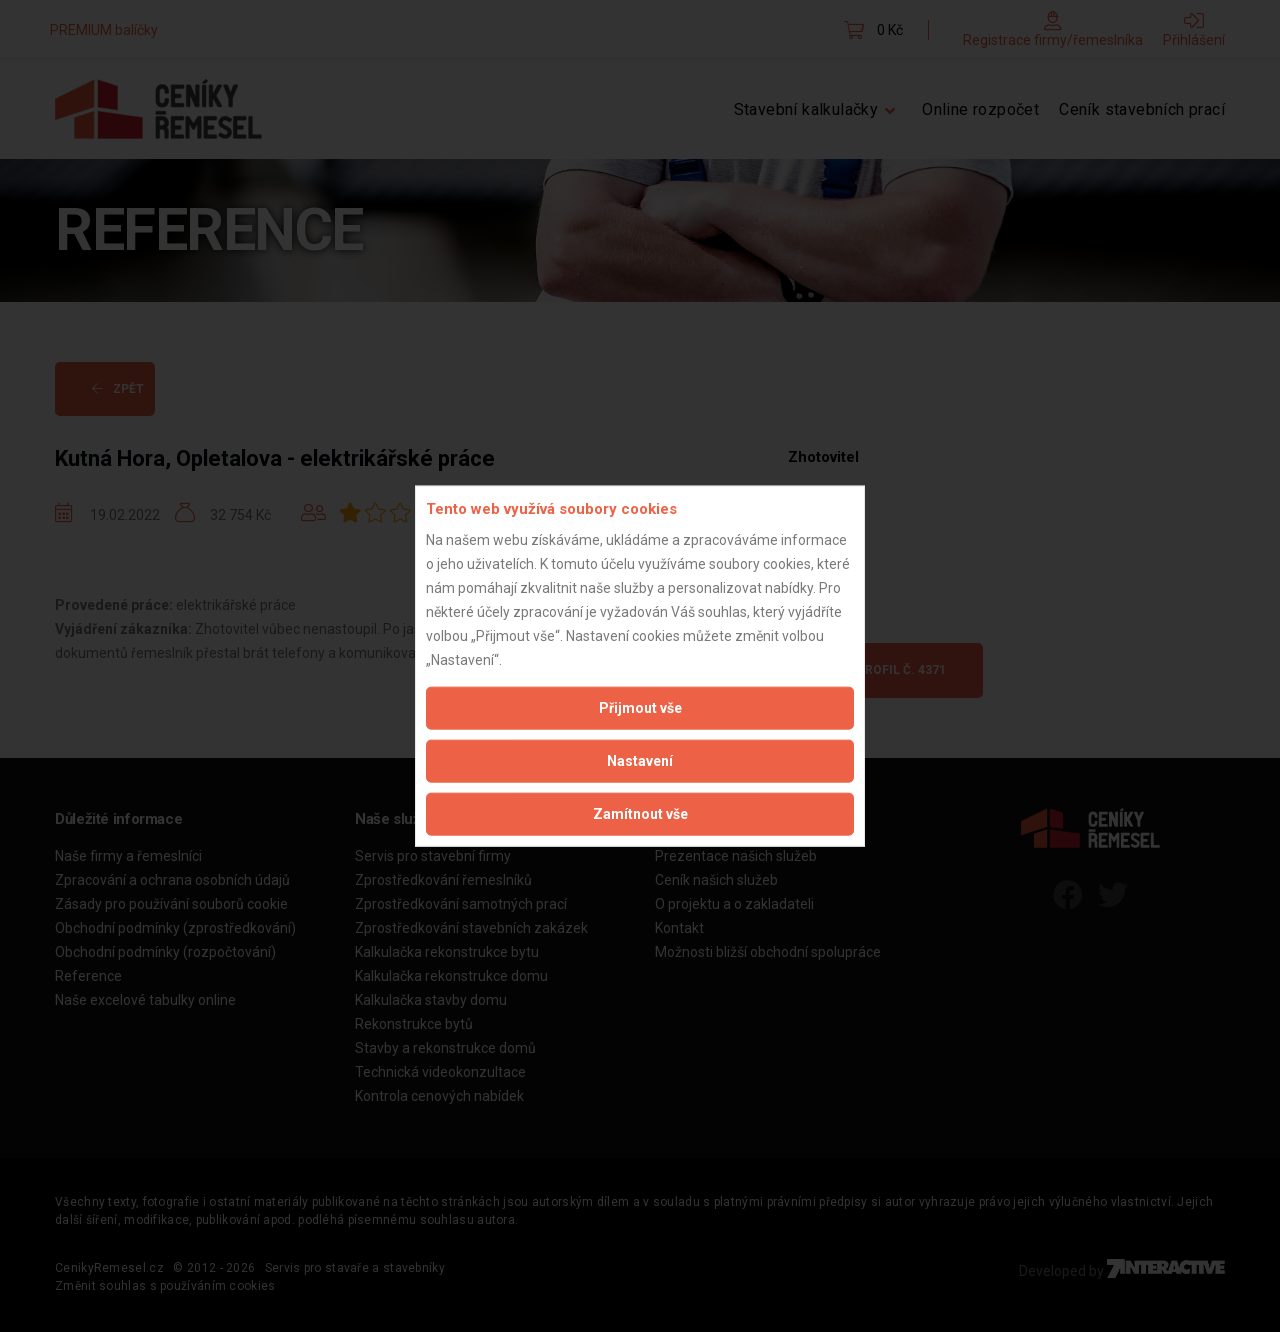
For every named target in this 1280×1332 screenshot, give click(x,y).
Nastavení (640, 760)
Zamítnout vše (640, 813)
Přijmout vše (640, 707)
